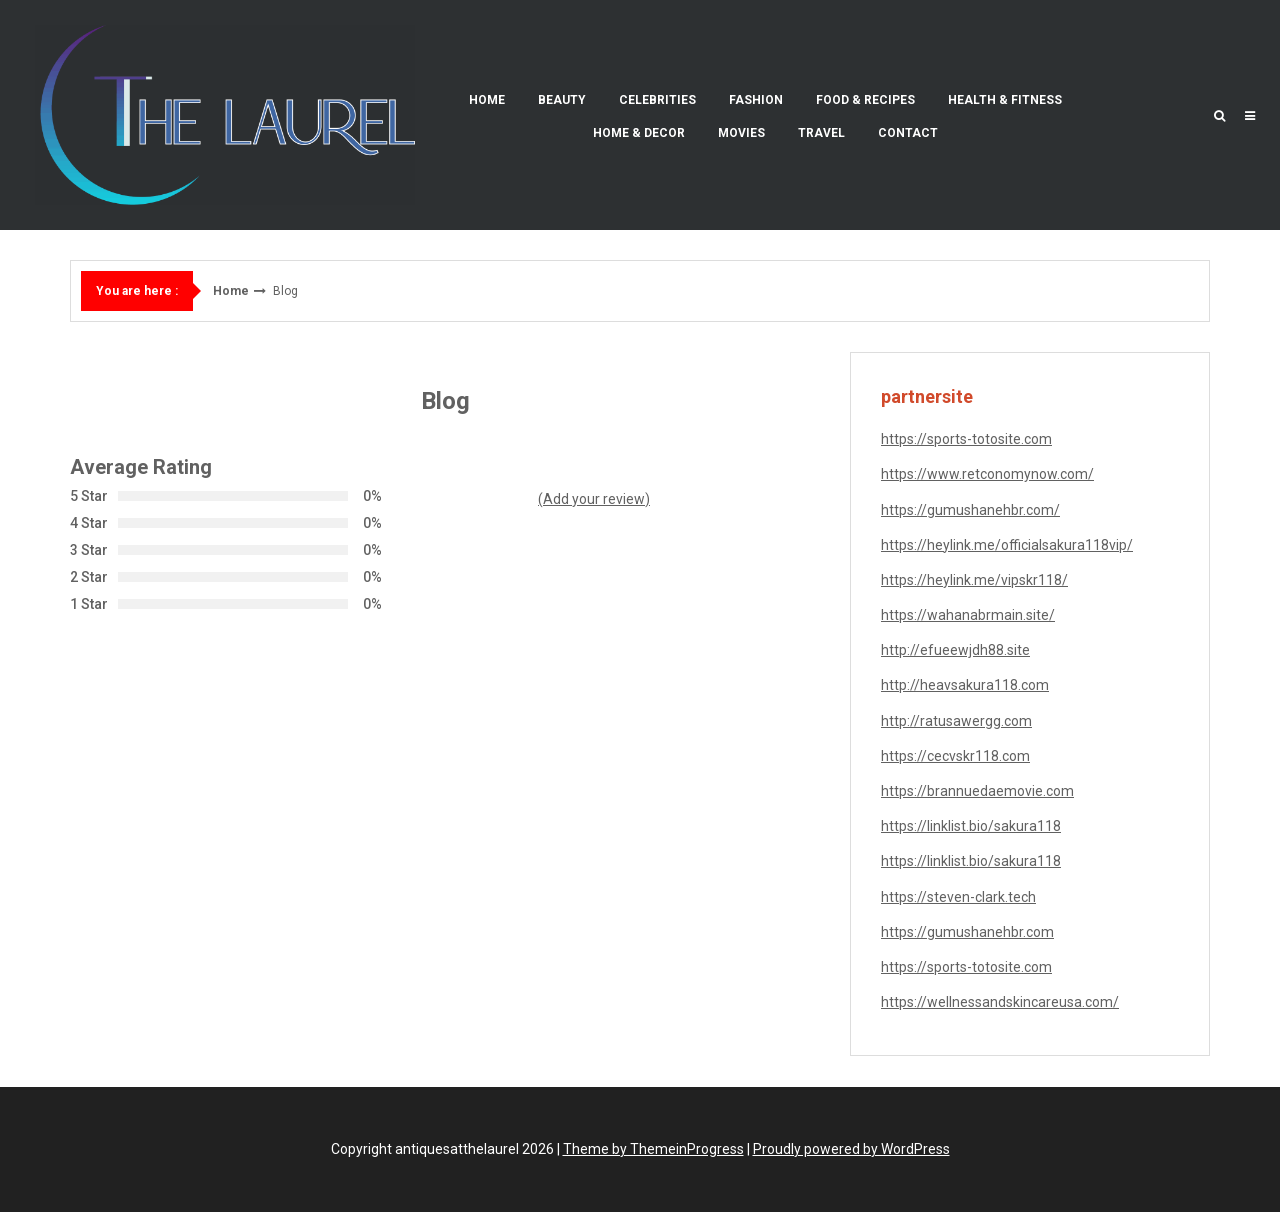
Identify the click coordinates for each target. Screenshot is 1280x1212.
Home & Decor (639, 133)
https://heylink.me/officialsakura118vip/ (1007, 545)
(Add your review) (594, 499)
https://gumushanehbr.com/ (970, 510)
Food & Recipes (865, 100)
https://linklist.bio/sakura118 (971, 826)
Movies (741, 133)
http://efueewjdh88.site (955, 650)
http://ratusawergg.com (956, 721)
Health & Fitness (1005, 100)
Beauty (562, 100)
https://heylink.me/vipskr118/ (974, 580)
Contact (908, 133)
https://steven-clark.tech (958, 897)
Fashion (756, 100)
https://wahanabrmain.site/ (968, 615)
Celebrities (657, 100)
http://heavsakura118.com (965, 685)
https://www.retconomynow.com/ (987, 474)
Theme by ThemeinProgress (653, 1149)
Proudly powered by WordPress (851, 1149)
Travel (821, 133)
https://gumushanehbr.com (967, 932)
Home (487, 100)
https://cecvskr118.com (955, 756)
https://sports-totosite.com (966, 439)
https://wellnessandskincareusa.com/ (1000, 1002)
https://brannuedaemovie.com (977, 791)
